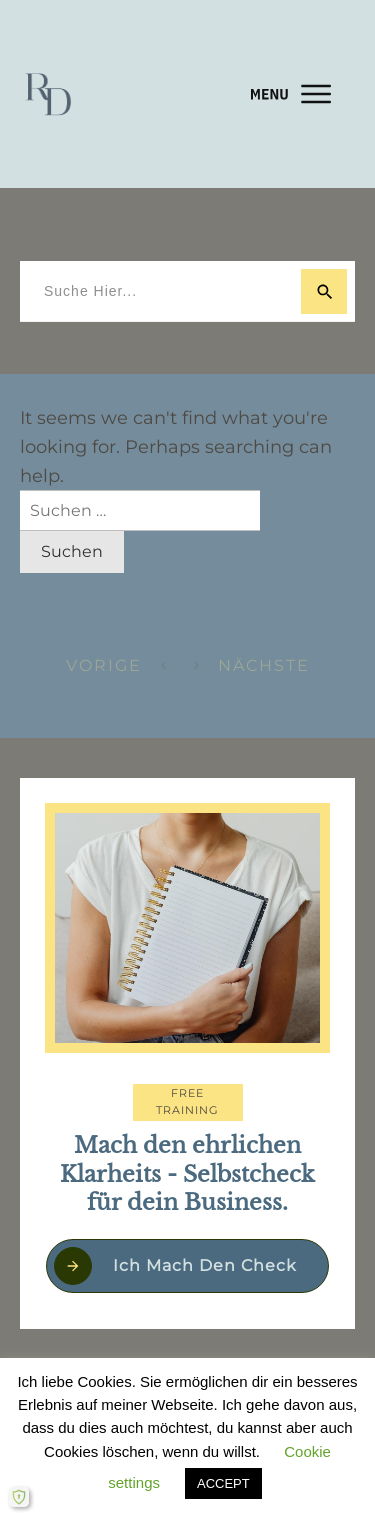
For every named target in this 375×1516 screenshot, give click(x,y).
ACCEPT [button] (223, 1483)
